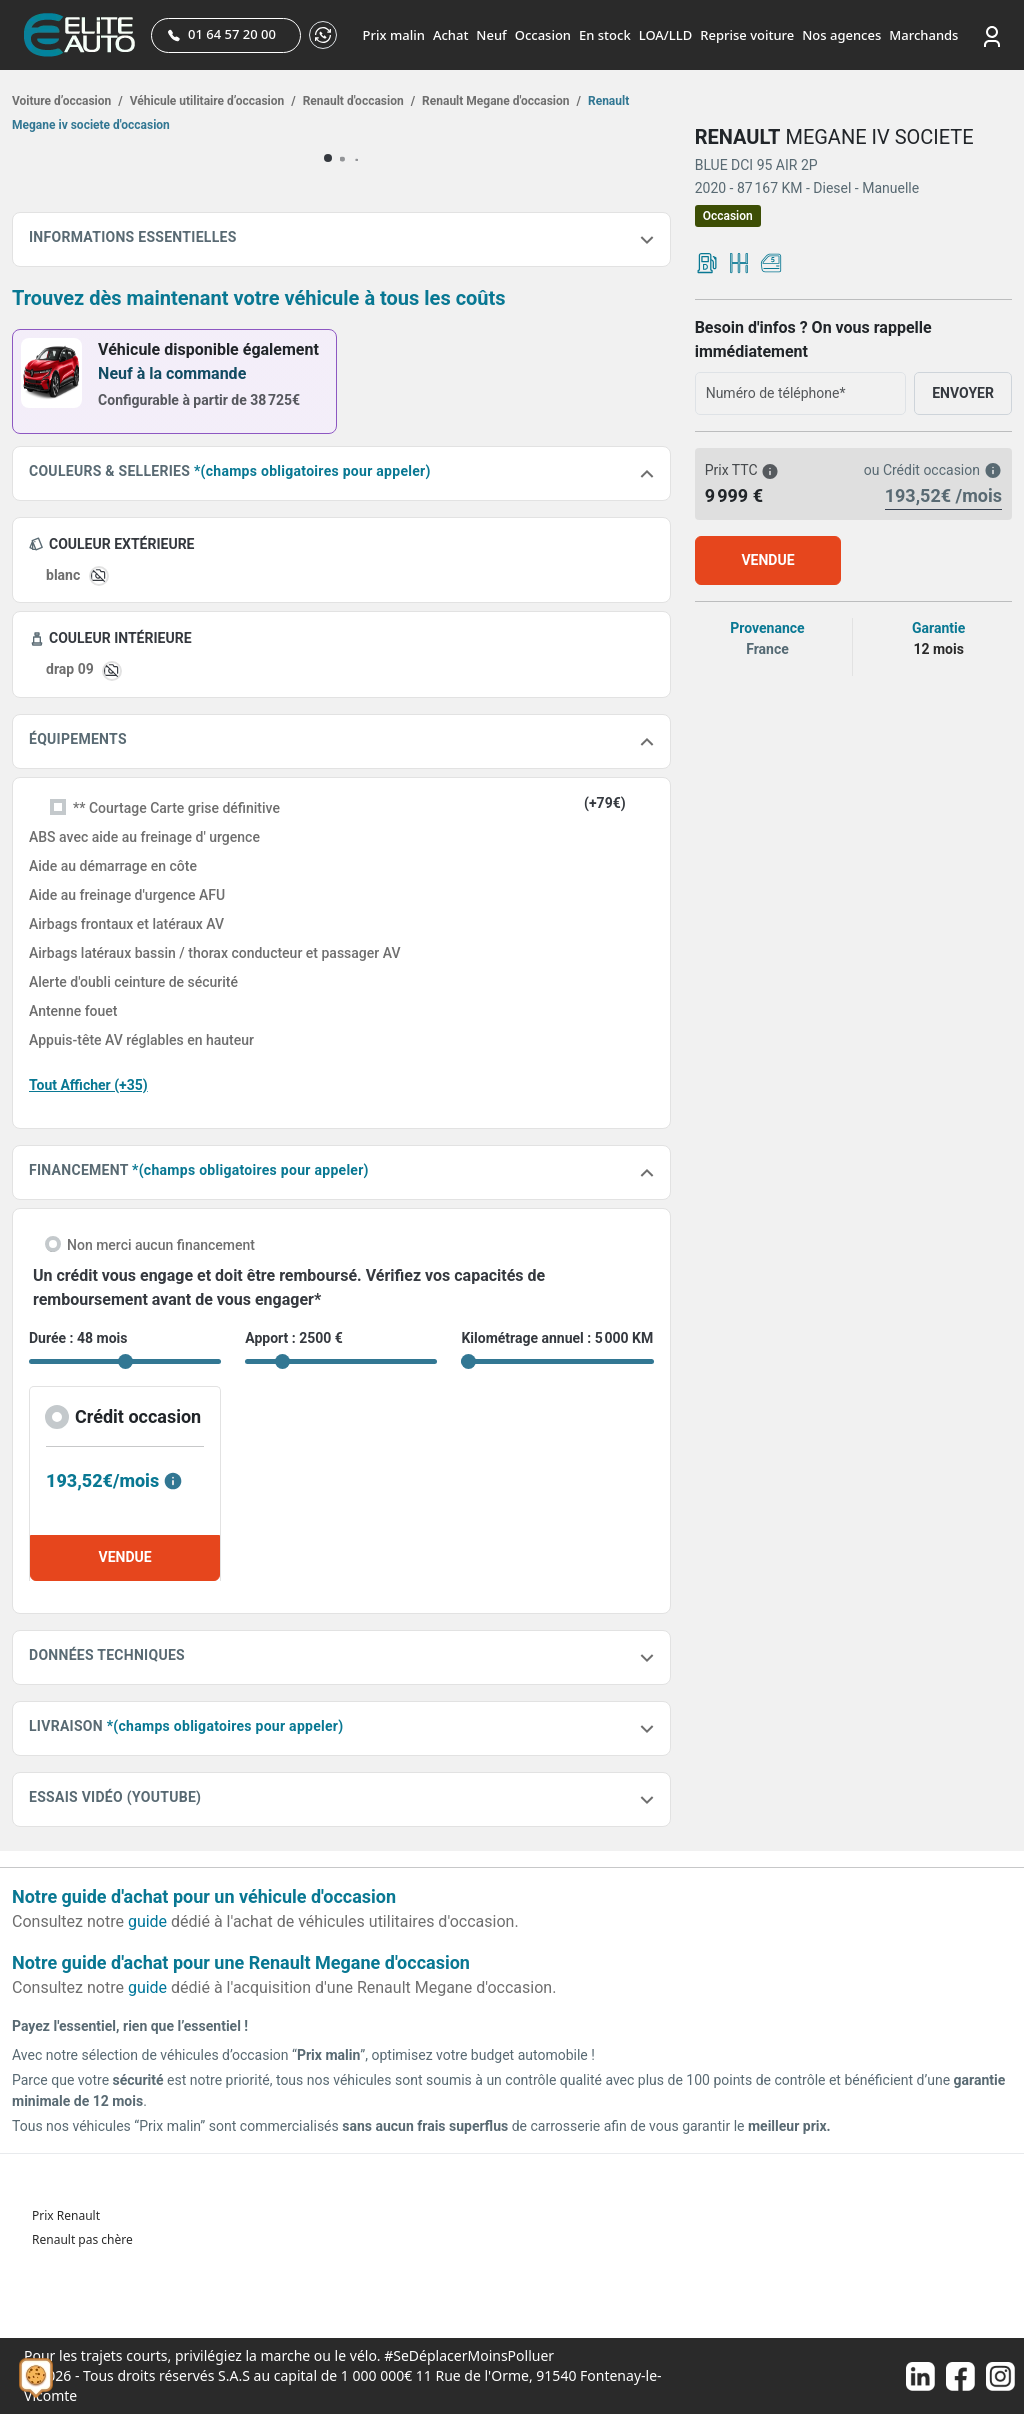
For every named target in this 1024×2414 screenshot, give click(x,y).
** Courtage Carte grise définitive (176, 808)
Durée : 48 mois (78, 1338)
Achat (450, 35)
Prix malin (394, 35)
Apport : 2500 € (294, 1338)
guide (147, 1921)
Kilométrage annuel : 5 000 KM (557, 1338)
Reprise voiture (747, 35)
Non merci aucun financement (161, 1245)
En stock (605, 35)
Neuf (491, 35)
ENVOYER (963, 393)
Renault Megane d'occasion (500, 101)
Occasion (543, 35)
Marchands (923, 35)
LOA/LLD (666, 35)
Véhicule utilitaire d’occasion (211, 101)
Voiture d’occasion (67, 101)
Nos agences (841, 35)
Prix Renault (66, 2215)
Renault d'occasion (357, 101)
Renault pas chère (82, 2239)
